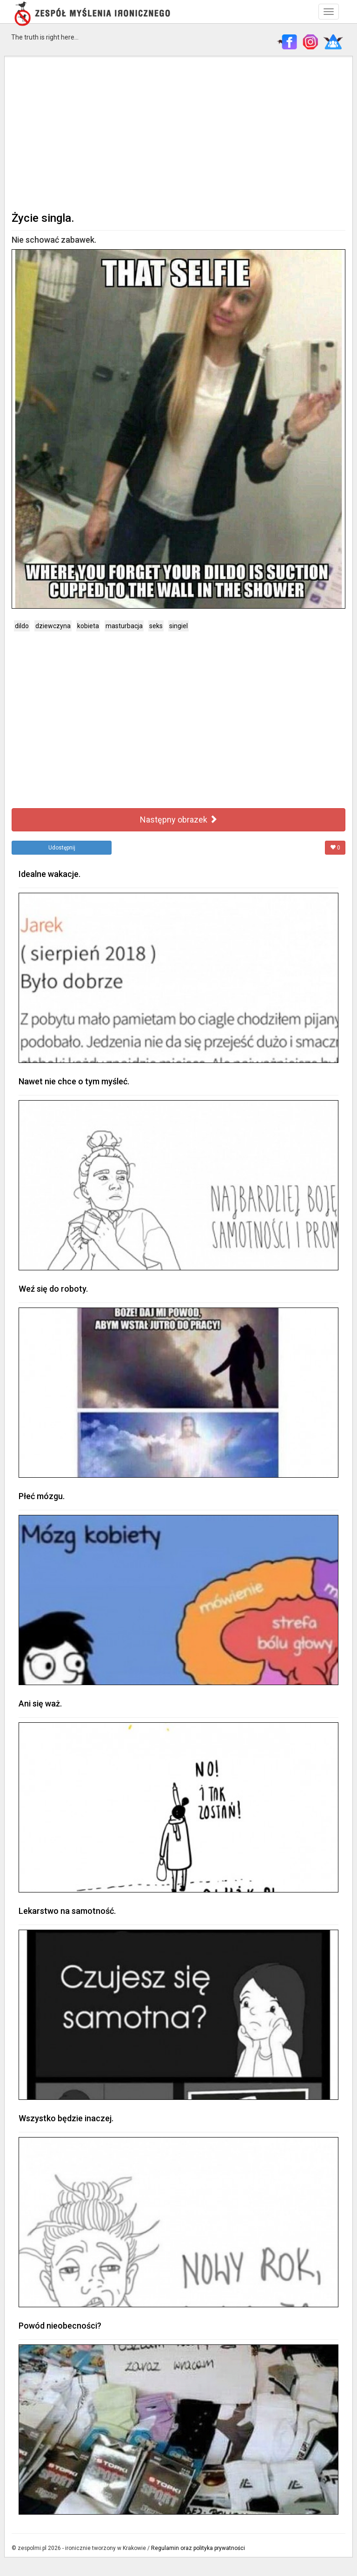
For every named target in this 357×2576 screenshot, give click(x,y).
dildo (22, 626)
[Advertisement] (178, 133)
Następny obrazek (179, 819)
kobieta (88, 626)
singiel (178, 626)
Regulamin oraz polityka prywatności (198, 2548)
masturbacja (124, 626)
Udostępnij (61, 847)
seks (156, 626)
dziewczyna (53, 626)
